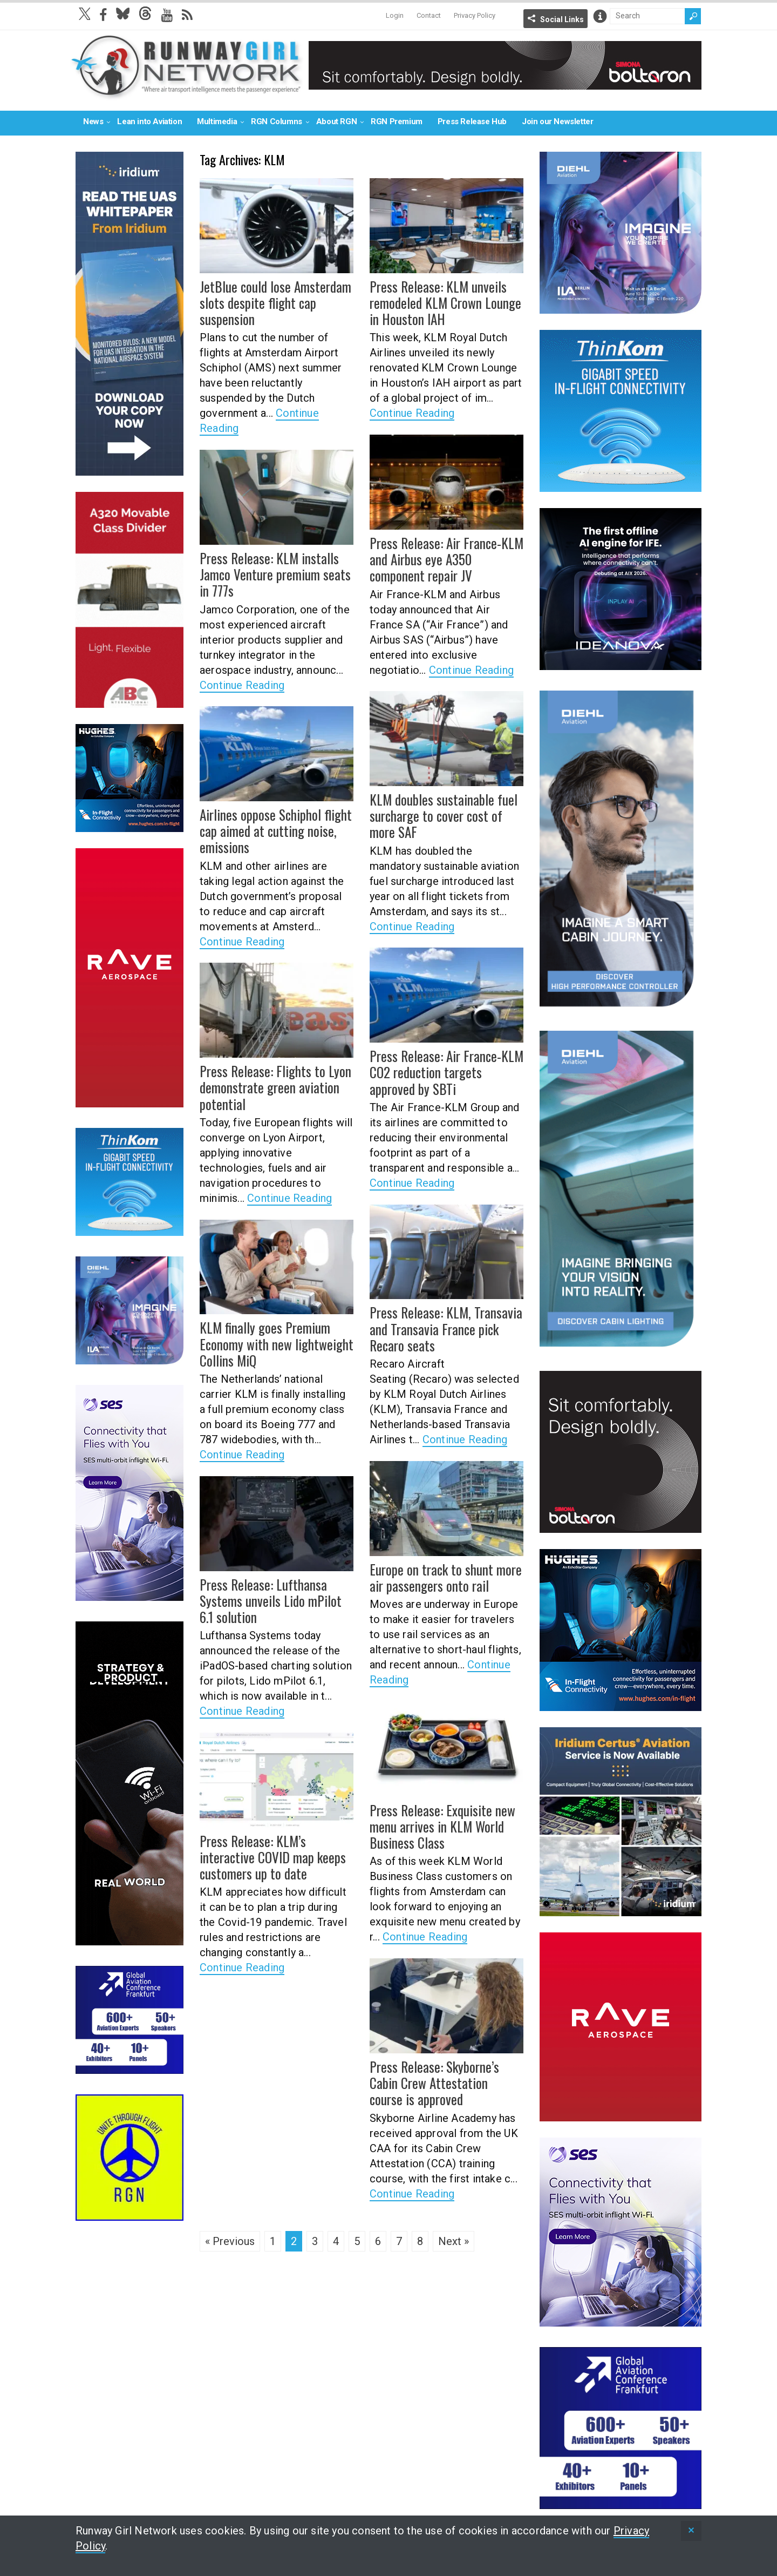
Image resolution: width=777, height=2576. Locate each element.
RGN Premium (396, 121)
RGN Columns (276, 121)
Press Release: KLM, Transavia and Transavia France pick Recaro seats (440, 1327)
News (93, 121)
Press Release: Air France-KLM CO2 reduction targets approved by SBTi (445, 1071)
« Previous (230, 2241)
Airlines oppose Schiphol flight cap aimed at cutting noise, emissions (271, 829)
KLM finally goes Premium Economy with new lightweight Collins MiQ (270, 1342)
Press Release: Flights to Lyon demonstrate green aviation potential (269, 1086)
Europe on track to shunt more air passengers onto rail (441, 1576)
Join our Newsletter (557, 121)
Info (600, 16)
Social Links (562, 19)
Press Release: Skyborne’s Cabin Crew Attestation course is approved (445, 2082)
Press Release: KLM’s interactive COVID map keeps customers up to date (276, 1856)
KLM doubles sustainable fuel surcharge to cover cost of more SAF (445, 814)
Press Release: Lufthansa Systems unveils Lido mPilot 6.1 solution (273, 1599)
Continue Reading (412, 410)
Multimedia (217, 121)
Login (395, 15)
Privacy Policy (474, 15)
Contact (429, 15)
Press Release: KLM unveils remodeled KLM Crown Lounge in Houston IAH (446, 301)
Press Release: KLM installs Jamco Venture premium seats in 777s (276, 573)
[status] (691, 2531)
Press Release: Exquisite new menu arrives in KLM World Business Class (436, 1825)
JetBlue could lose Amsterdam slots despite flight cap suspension (271, 301)
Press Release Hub (472, 121)
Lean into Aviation (149, 121)
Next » (453, 2241)
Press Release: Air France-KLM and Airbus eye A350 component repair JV (445, 558)
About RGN (336, 121)
